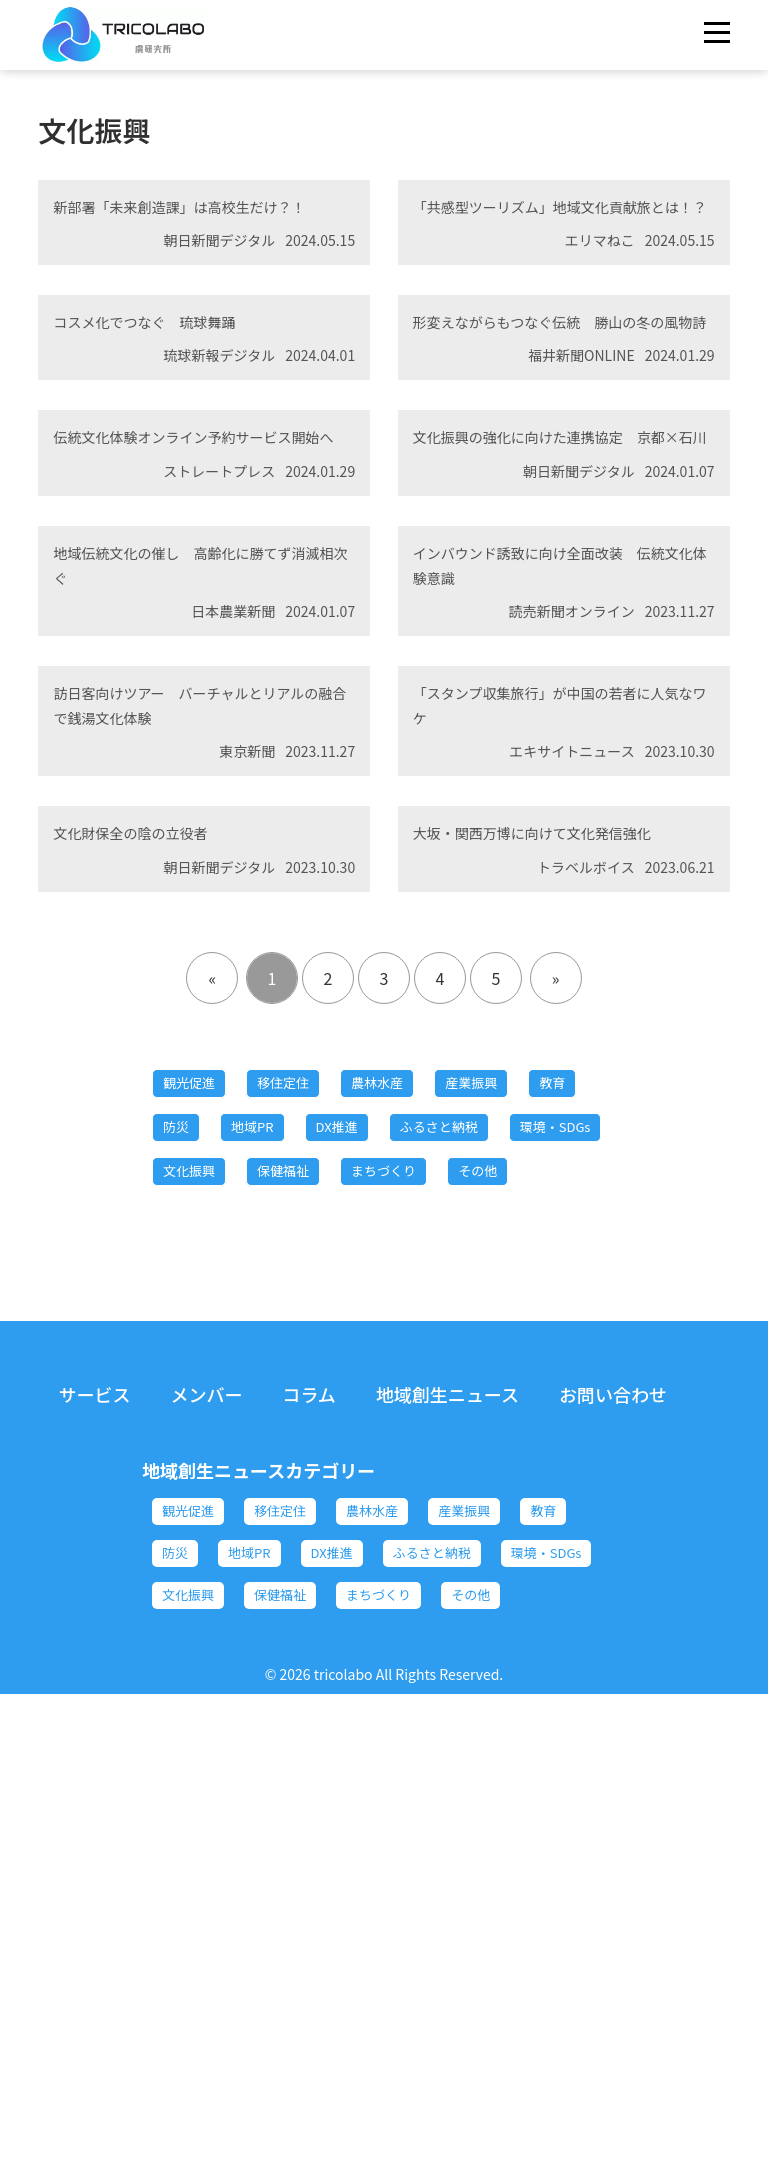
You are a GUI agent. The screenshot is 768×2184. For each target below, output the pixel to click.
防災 (268, 1465)
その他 (440, 1573)
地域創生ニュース (447, 1802)
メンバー (206, 1802)
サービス (94, 1802)
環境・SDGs (359, 1519)
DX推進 (466, 1465)
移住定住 (316, 1411)
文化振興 (487, 1519)
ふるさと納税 (216, 1519)
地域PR (362, 1465)
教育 (184, 1465)
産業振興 (548, 1411)
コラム (308, 1802)
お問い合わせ (613, 1802)
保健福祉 (200, 1573)
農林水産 (432, 1411)
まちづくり (324, 1573)
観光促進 (200, 1411)
